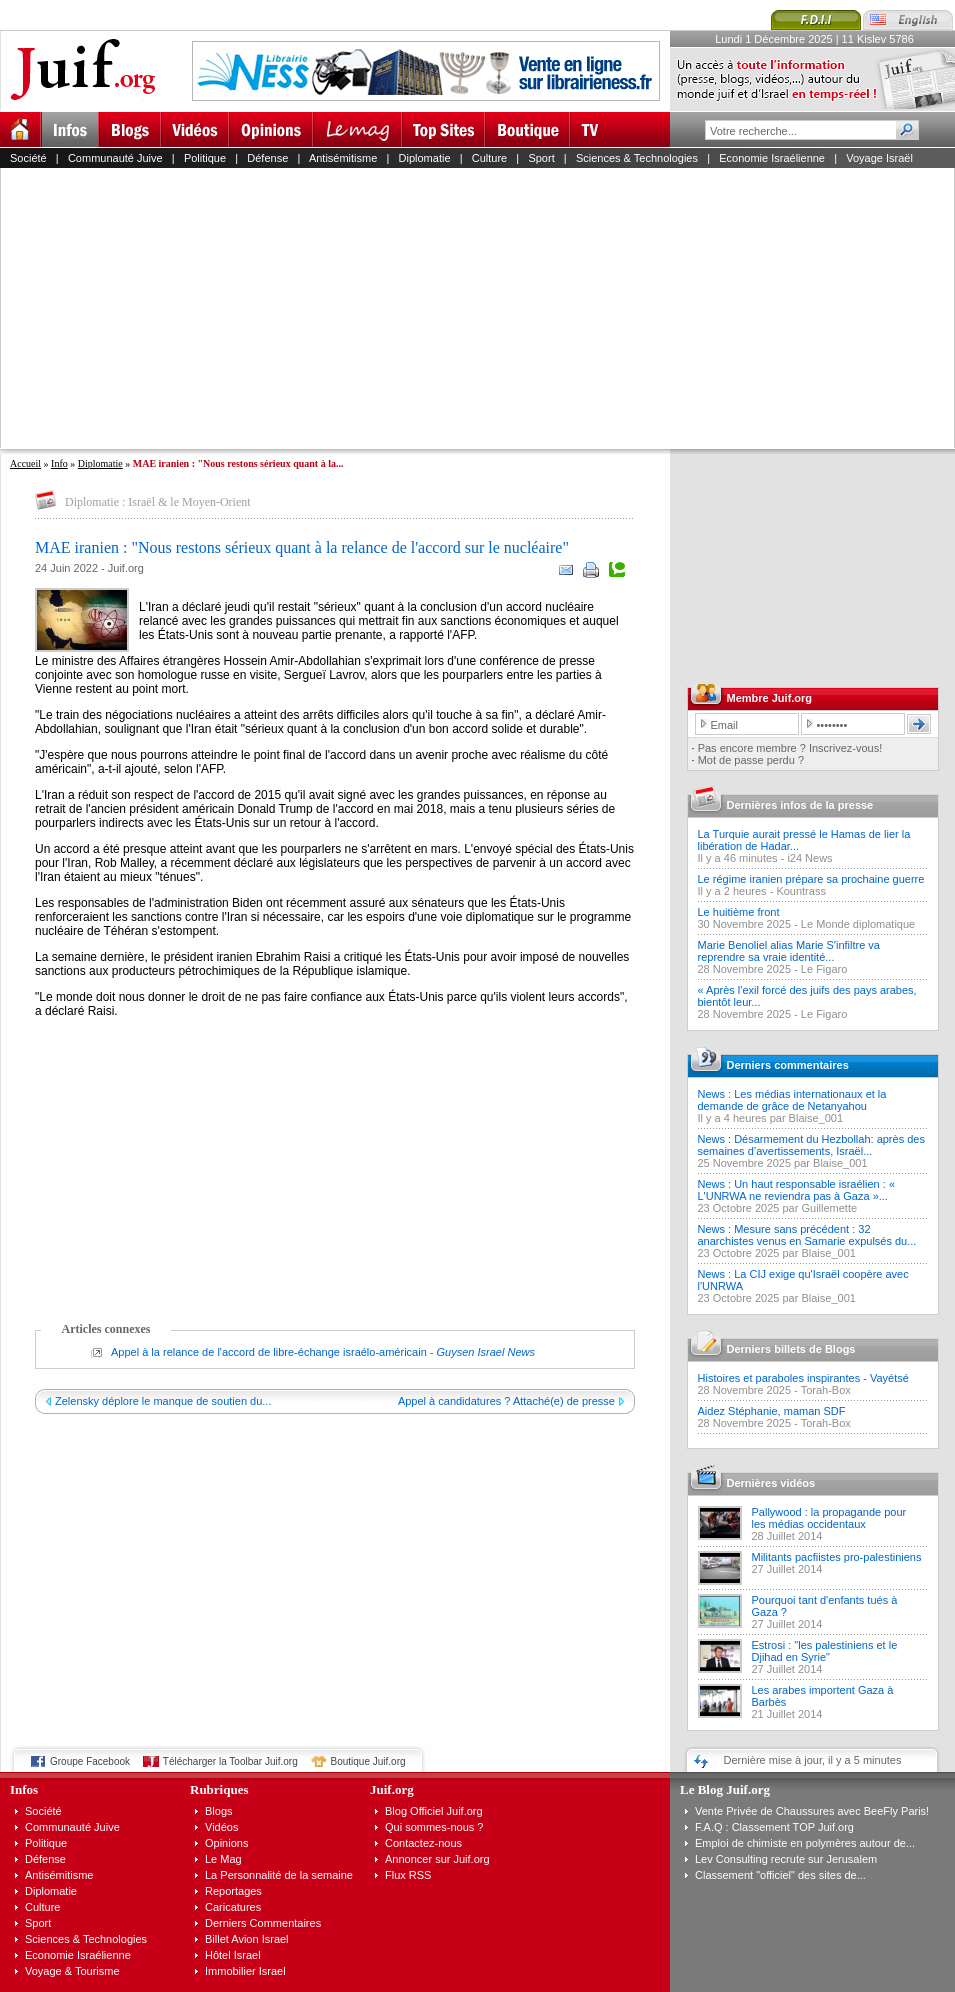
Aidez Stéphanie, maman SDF (772, 1411)
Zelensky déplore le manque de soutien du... (163, 1401)
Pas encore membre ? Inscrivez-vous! (790, 748)
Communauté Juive (115, 158)
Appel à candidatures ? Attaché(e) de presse (506, 1401)
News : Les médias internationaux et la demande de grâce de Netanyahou (792, 1100)
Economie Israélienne (772, 158)
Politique (205, 158)
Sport (541, 158)
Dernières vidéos (771, 1483)
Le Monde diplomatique (858, 924)
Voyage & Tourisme (72, 1971)
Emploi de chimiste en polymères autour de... (805, 1843)
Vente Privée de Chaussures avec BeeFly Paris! (812, 1811)
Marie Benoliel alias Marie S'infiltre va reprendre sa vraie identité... (789, 951)
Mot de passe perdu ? (751, 760)
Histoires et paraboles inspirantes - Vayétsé (803, 1378)
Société (28, 158)
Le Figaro (824, 969)
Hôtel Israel (233, 1955)
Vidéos (221, 1827)
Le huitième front (739, 912)
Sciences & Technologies (637, 158)
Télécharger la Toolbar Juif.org (230, 1761)
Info (59, 463)
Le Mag (223, 1859)
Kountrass (801, 891)
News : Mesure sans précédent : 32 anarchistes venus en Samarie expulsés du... (807, 1235)
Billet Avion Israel (247, 1939)
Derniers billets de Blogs (791, 1349)
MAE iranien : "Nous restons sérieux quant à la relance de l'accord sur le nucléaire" (302, 547)
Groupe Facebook (90, 1761)
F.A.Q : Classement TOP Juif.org (774, 1827)
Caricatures (233, 1907)
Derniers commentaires (788, 1065)
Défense (267, 158)
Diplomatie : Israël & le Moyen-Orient (158, 502)
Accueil (25, 463)
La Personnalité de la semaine (279, 1875)
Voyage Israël (879, 158)
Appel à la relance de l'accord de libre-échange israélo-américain (269, 1352)
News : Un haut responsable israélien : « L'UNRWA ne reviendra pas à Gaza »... (797, 1190)
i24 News (809, 858)
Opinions (226, 1843)
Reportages (233, 1891)
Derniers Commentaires (263, 1923)
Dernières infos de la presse (800, 805)
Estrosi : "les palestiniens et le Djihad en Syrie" (825, 1651)
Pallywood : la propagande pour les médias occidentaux (829, 1518)
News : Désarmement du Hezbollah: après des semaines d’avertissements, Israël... (811, 1145)
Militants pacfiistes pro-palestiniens (837, 1557)
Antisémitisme (343, 158)
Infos (24, 1789)
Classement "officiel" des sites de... (780, 1875)
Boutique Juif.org (368, 1761)
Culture (489, 158)
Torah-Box (826, 1390)
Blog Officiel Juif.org (434, 1811)
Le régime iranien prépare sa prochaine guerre (811, 879)
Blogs (219, 1811)
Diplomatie (425, 158)
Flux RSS (408, 1875)
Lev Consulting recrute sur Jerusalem (786, 1859)
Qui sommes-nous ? (434, 1827)
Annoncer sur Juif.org (437, 1859)
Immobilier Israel (245, 1971)
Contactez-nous (423, 1843)
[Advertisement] (244, 308)
